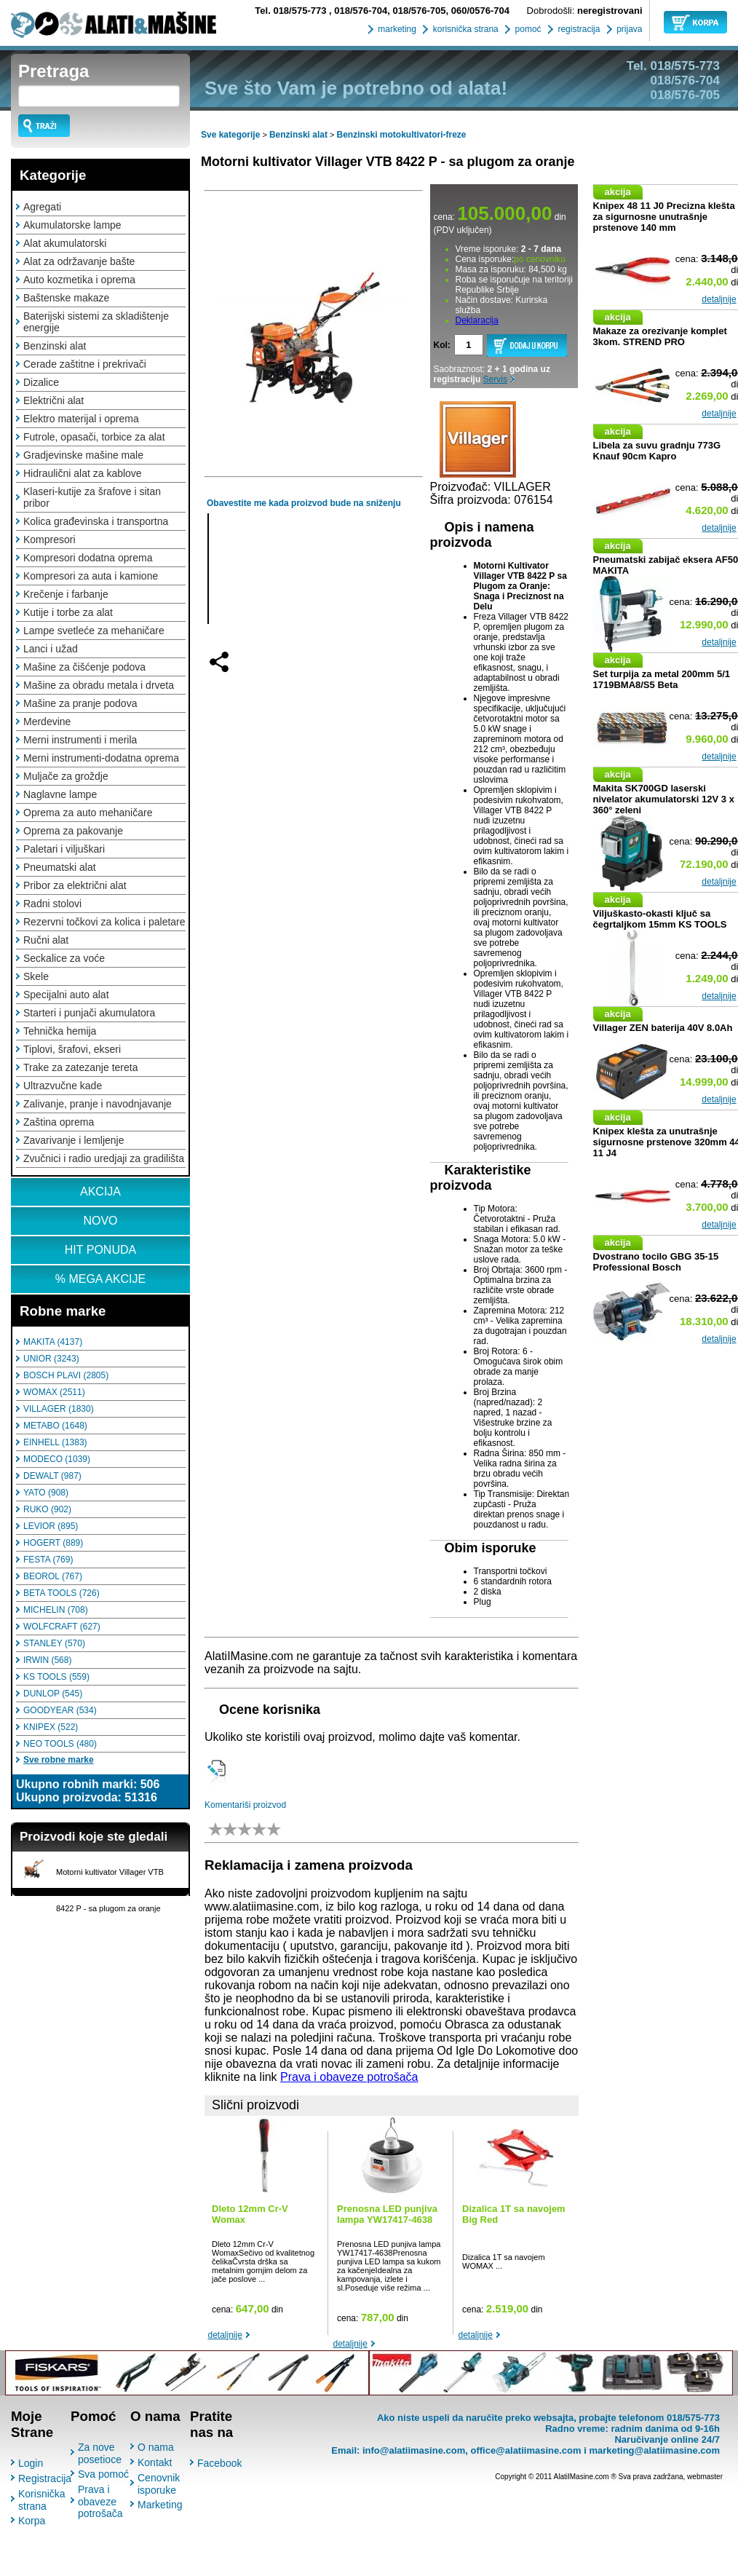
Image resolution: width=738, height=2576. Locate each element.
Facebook (219, 2463)
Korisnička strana (42, 2500)
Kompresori (49, 539)
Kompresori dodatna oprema (87, 558)
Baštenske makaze (66, 298)
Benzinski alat (54, 346)
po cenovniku (540, 259)
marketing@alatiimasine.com (654, 2450)
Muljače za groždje (65, 776)
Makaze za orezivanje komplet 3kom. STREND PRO (660, 336)
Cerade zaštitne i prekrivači (84, 364)
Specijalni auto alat (66, 994)
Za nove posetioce (100, 2453)
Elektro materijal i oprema (81, 418)
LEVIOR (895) (50, 1526)
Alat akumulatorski (64, 243)
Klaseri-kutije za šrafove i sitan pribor (92, 497)
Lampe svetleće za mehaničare (93, 630)
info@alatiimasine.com (413, 2450)
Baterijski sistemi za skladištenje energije (96, 321)
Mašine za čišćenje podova (84, 667)
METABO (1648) (55, 1426)
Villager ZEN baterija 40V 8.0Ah (663, 1027)
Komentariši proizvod (245, 1805)
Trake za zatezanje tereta (80, 1067)
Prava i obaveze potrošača (349, 2077)
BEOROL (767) (52, 1576)
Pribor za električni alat (75, 885)
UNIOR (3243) (51, 1359)
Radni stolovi (52, 903)
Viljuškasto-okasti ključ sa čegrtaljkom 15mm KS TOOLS (660, 919)
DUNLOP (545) (52, 1693)
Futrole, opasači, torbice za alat (94, 437)
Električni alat (53, 400)
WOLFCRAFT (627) (61, 1626)
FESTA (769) (48, 1559)
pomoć (526, 29)
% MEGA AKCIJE (100, 1279)
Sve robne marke (58, 1760)
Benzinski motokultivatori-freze (402, 135)
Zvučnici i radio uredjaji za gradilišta (103, 1158)
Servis (495, 379)
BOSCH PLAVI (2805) (65, 1375)
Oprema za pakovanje (73, 831)
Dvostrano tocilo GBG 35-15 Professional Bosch (656, 1262)
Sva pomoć (103, 2474)
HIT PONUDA (100, 1250)
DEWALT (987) (52, 1476)
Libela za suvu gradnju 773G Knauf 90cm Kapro (657, 451)
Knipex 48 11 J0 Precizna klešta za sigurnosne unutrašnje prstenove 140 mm (664, 216)
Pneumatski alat (59, 867)
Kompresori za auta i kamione (90, 576)
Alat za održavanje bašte (79, 261)
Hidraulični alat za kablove (82, 473)
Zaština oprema (58, 1122)
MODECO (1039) (56, 1459)
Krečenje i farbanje (65, 594)
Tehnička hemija (59, 1031)
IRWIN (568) (47, 1660)
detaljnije (224, 2335)
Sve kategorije (230, 135)
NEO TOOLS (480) (60, 1744)
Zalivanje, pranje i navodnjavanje (97, 1104)
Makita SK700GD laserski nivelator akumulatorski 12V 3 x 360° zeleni (663, 799)
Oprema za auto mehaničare (87, 812)
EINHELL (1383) (55, 1442)
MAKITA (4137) (52, 1342)
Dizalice (41, 382)
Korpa (31, 2520)
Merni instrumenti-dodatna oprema (101, 758)
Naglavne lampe (60, 794)
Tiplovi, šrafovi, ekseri (72, 1049)
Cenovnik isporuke (159, 2484)
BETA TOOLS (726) (61, 1593)
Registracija (44, 2478)
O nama (156, 2447)
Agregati (42, 207)
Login (30, 2463)
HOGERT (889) (53, 1543)
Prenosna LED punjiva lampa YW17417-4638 (387, 2214)
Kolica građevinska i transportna (95, 521)
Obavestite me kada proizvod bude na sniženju (304, 503)
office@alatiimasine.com (525, 2450)
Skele (36, 976)
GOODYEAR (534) (60, 1710)
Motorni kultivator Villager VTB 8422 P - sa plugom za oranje (387, 161)
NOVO (100, 1220)
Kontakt (155, 2462)
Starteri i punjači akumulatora (89, 1013)
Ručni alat (45, 940)
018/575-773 (292, 10)
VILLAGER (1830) (58, 1409)
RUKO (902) (47, 1509)
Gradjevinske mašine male (83, 455)
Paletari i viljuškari (64, 849)
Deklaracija (477, 320)
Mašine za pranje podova (80, 703)
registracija (577, 29)
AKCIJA (100, 1191)
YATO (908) (45, 1492)
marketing (396, 29)
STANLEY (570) (54, 1643)
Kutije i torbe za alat (68, 612)
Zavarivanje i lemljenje (73, 1140)
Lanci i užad (50, 649)
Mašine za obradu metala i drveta (98, 685)
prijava (628, 29)
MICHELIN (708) (55, 1610)
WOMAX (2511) (54, 1392)
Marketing (160, 2504)
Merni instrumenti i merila (80, 740)
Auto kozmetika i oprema (79, 279)
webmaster (705, 2477)
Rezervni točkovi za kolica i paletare (104, 922)
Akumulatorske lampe (72, 225)
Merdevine (47, 721)
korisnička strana (464, 29)
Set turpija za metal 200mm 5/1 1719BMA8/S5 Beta (662, 679)
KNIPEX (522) (50, 1727)
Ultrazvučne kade (62, 1085)
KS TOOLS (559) (56, 1677)
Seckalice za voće (64, 958)
